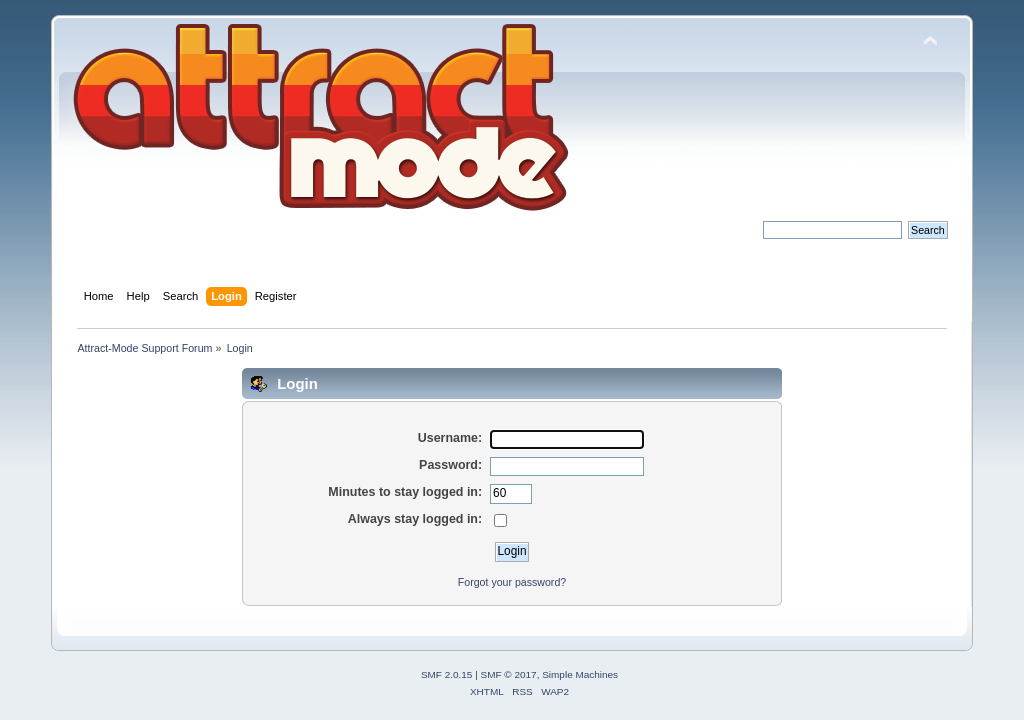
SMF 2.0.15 (447, 674)
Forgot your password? (512, 582)
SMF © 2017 (509, 674)
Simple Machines (580, 674)
